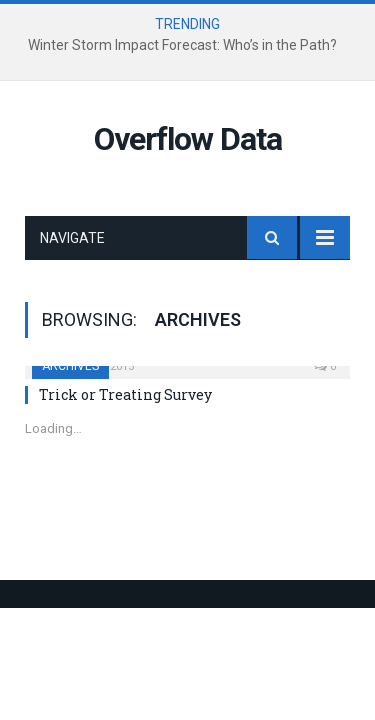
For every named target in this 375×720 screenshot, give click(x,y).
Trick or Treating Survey (125, 394)
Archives (70, 366)
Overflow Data (188, 139)
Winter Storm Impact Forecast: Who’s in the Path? (182, 45)
